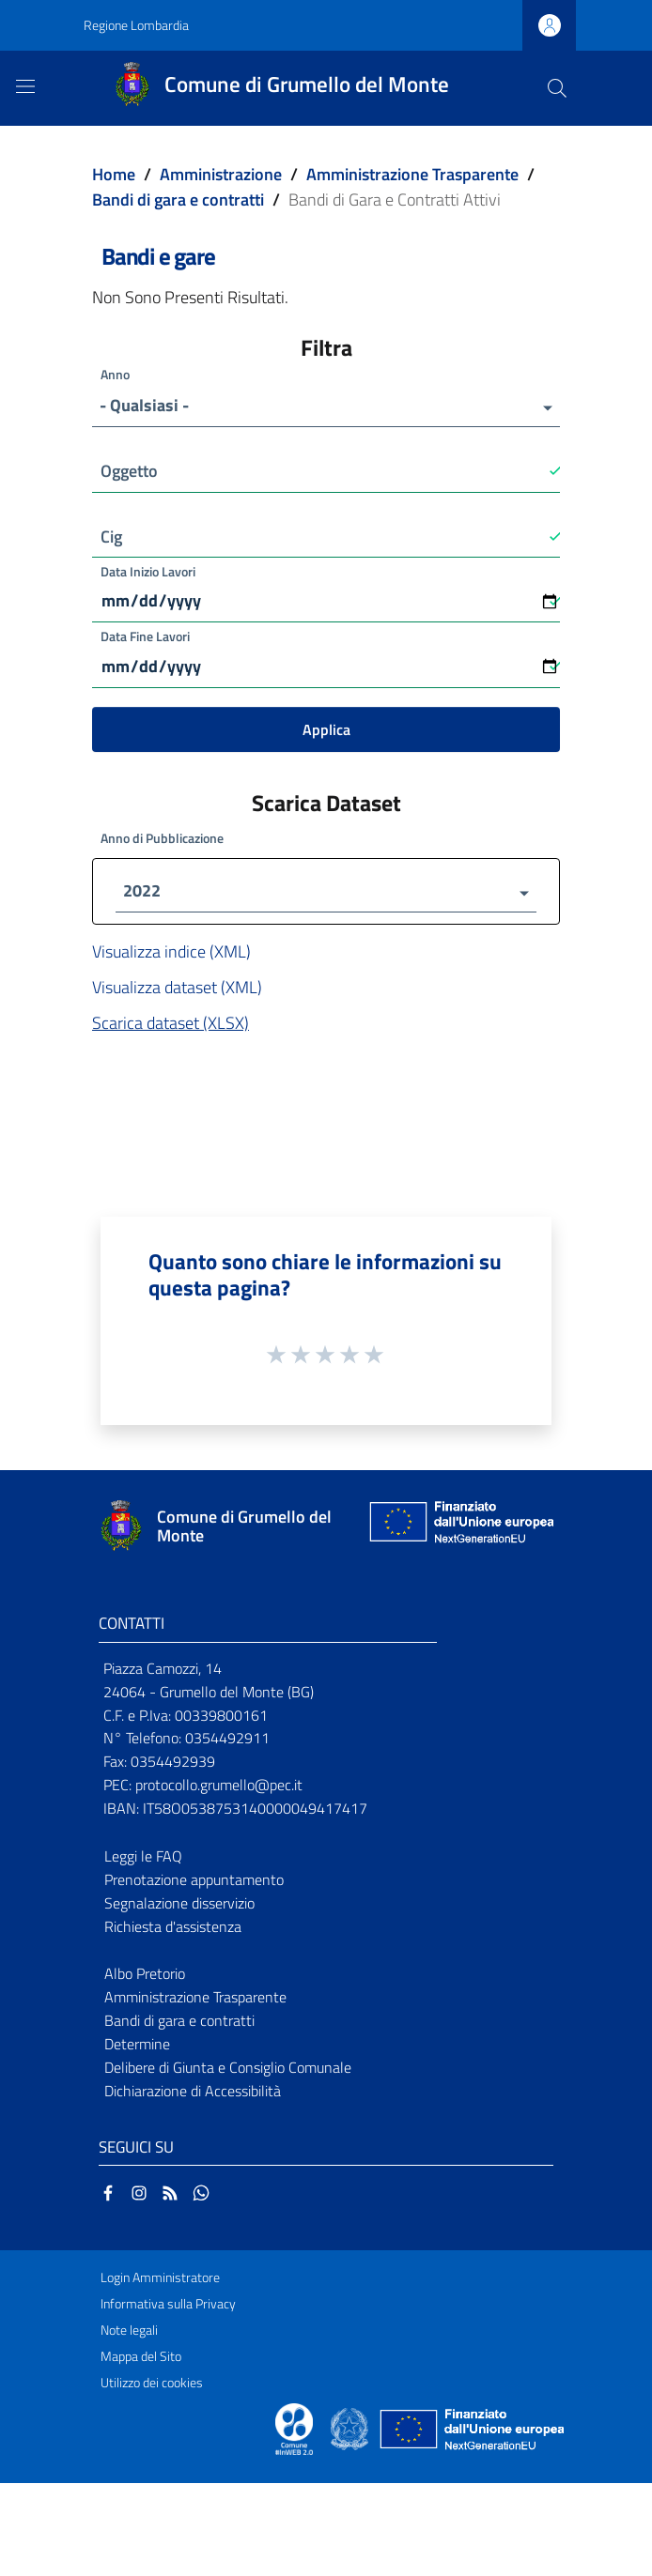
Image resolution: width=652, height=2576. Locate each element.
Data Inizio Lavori (148, 571)
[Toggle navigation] (25, 86)
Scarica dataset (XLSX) (170, 1025)
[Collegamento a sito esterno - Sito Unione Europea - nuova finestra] (459, 1529)
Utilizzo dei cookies (152, 2385)
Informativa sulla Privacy (168, 2306)
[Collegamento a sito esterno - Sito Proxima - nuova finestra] (294, 2430)
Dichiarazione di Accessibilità (192, 2093)
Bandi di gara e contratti (178, 199)
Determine (137, 2046)
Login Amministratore (160, 2280)
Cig (111, 536)
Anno (115, 374)
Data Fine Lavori (145, 637)
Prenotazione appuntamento (194, 1882)
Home (113, 174)
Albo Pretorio (144, 1976)
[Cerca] (557, 88)
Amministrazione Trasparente (412, 174)
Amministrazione (221, 174)
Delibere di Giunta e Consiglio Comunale (227, 2070)
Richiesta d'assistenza (172, 1928)
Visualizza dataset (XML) (177, 990)
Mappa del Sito (141, 2359)
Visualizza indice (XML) (171, 954)
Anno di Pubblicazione (162, 841)
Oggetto (129, 470)
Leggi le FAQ (143, 1859)
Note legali (129, 2332)
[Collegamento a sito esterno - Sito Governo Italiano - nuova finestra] (351, 2430)
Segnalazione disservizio (179, 1905)
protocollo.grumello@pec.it (219, 1787)
